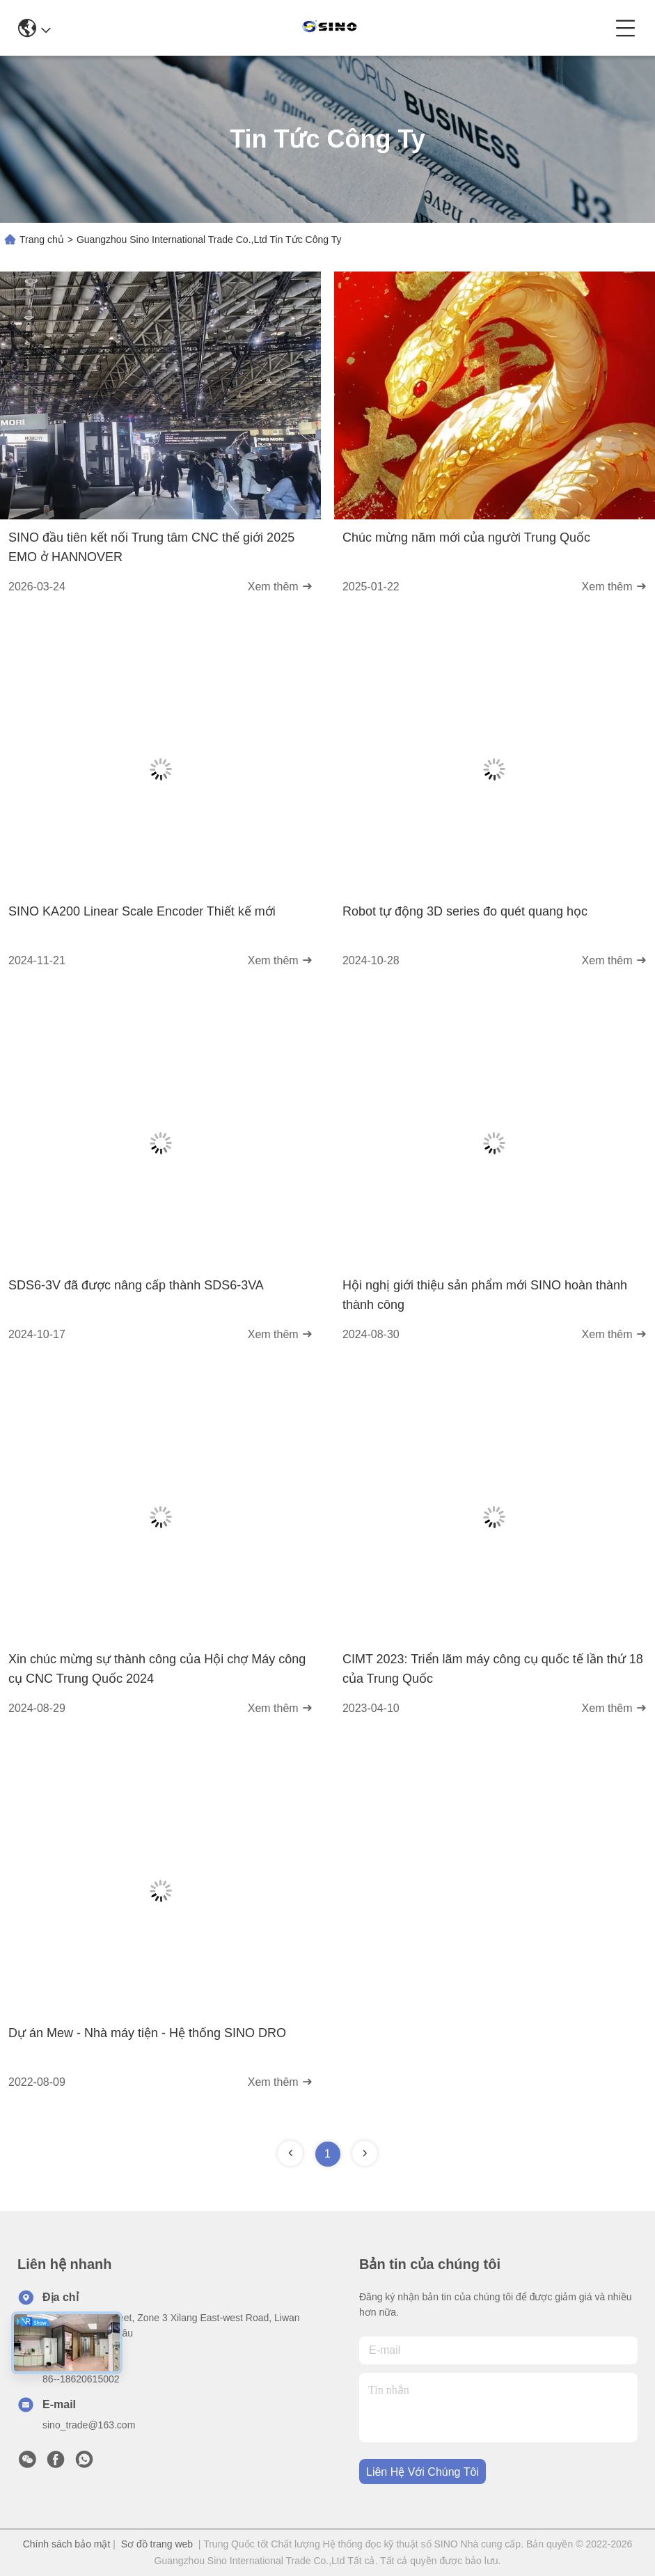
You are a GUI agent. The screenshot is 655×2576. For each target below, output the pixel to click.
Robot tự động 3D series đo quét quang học (464, 911)
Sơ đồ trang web (157, 2544)
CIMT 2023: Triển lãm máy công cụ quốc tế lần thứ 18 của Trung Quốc (492, 1669)
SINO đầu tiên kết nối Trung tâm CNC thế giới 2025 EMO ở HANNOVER (151, 547)
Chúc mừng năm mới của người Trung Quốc (466, 537)
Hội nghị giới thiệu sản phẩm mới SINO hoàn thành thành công (484, 1295)
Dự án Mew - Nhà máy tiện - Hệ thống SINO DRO (147, 2033)
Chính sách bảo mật (67, 2544)
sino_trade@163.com (88, 2424)
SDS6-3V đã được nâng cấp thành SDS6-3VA (136, 1285)
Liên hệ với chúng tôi (422, 2472)
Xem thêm (280, 586)
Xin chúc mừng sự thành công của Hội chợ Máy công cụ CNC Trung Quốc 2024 (157, 1669)
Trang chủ (41, 239)
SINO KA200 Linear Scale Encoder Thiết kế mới (142, 911)
